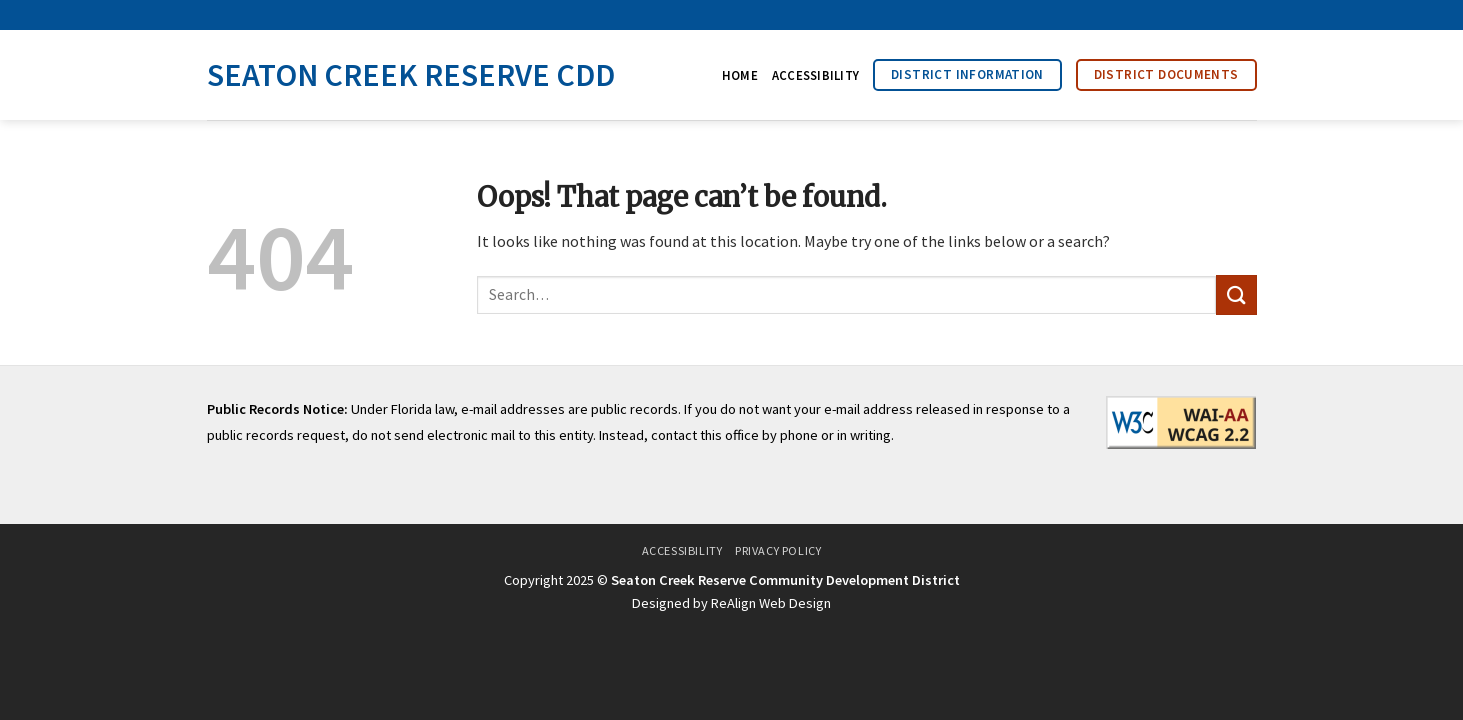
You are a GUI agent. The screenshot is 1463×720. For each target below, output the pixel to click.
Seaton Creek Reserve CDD (411, 75)
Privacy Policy (778, 550)
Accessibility (815, 75)
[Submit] (1236, 294)
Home (740, 75)
